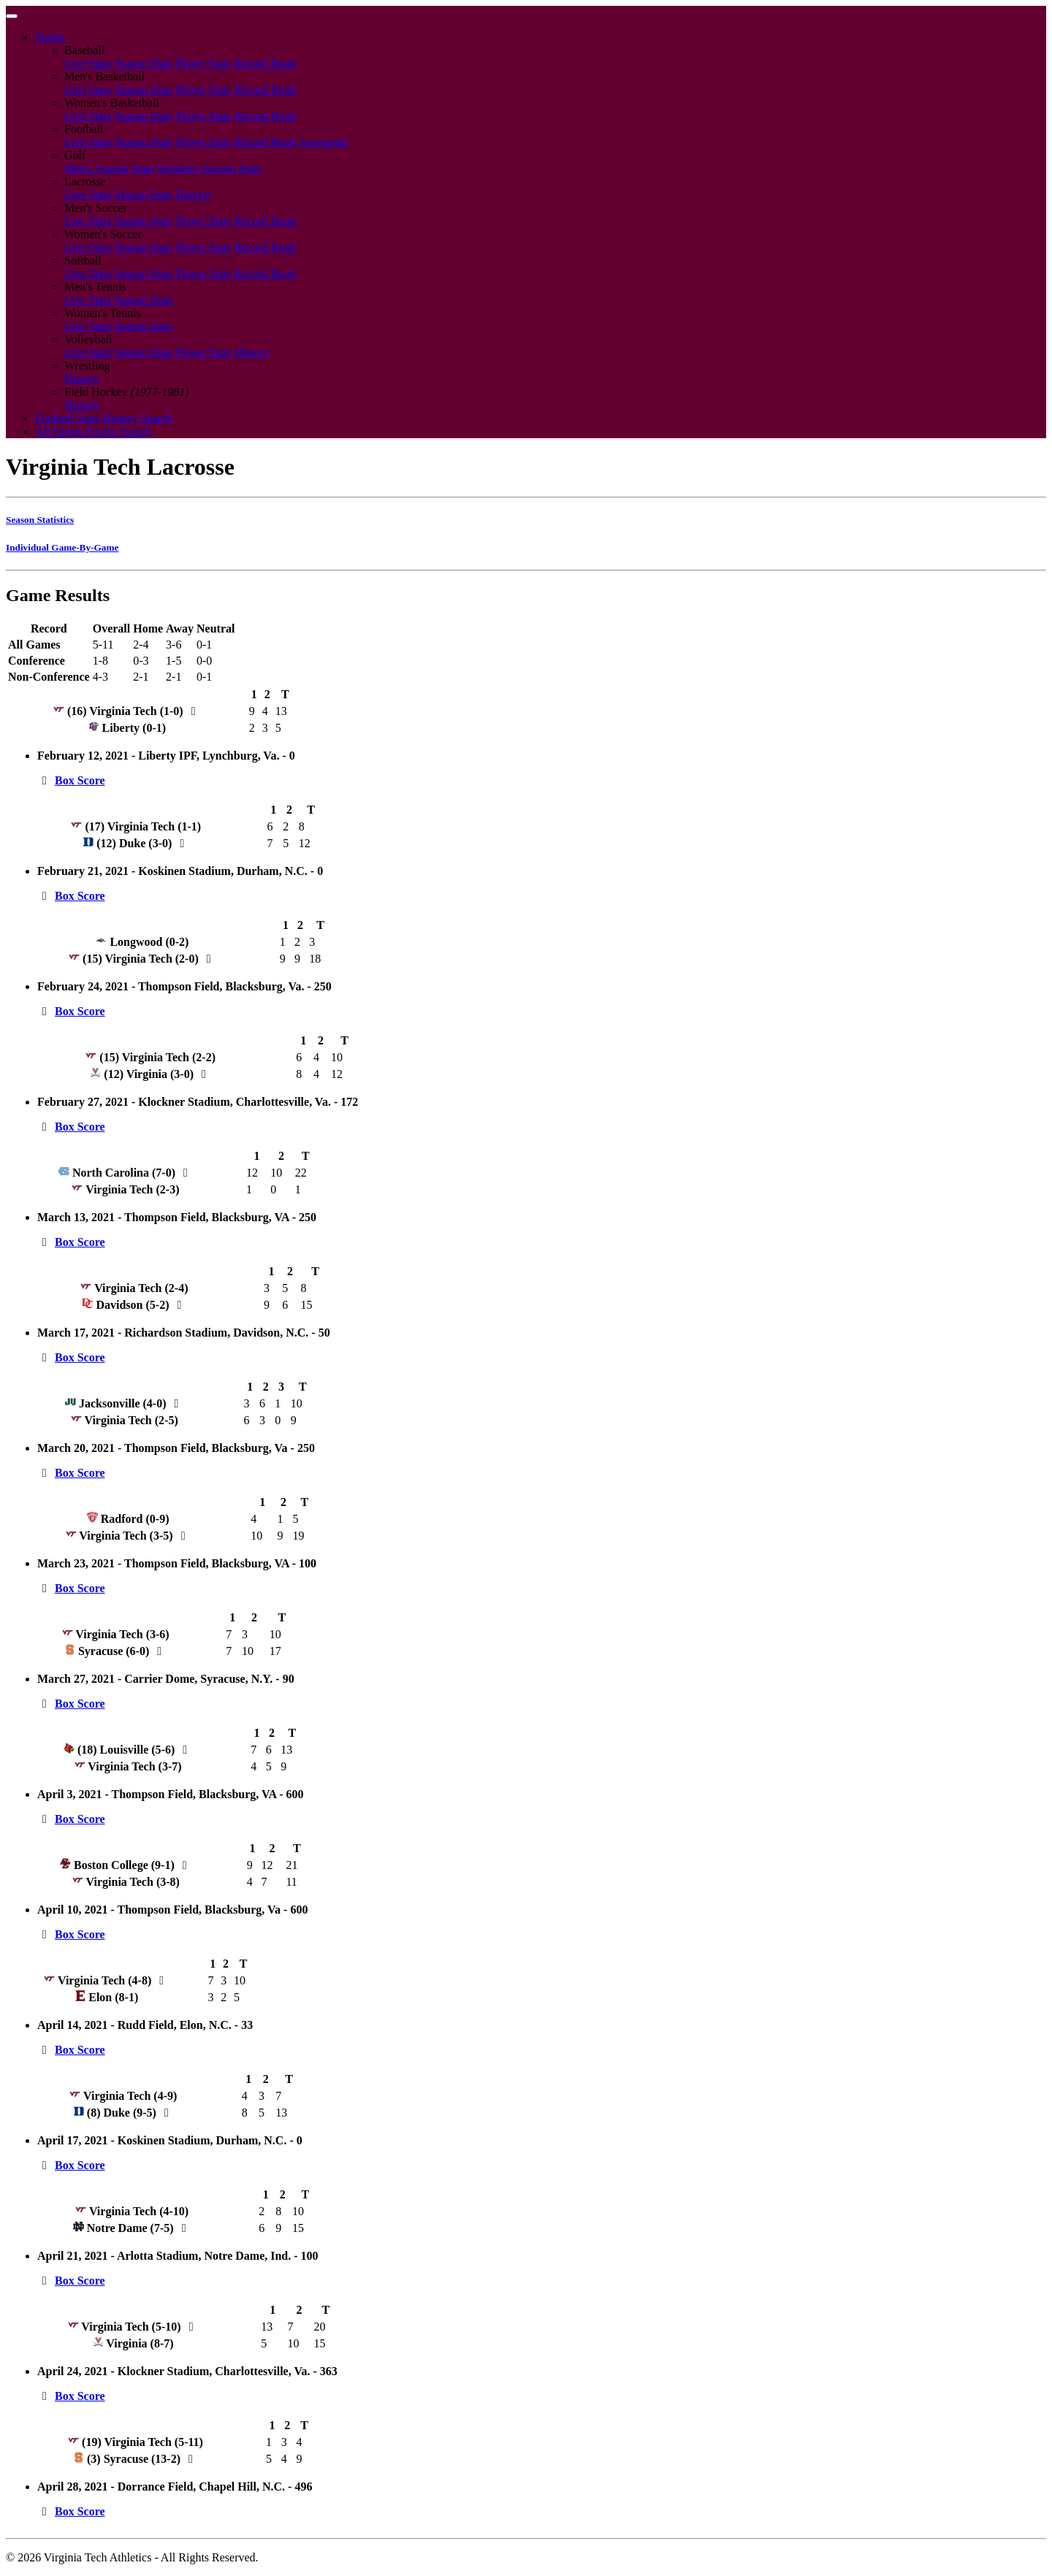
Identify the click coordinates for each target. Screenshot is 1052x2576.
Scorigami (324, 142)
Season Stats (143, 63)
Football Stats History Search (103, 418)
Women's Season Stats (209, 168)
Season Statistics (40, 519)
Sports (50, 37)
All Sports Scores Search (93, 431)
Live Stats (87, 63)
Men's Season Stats (109, 168)
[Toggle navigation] (12, 16)
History (193, 194)
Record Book (266, 63)
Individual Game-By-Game (62, 547)
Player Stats (204, 63)
